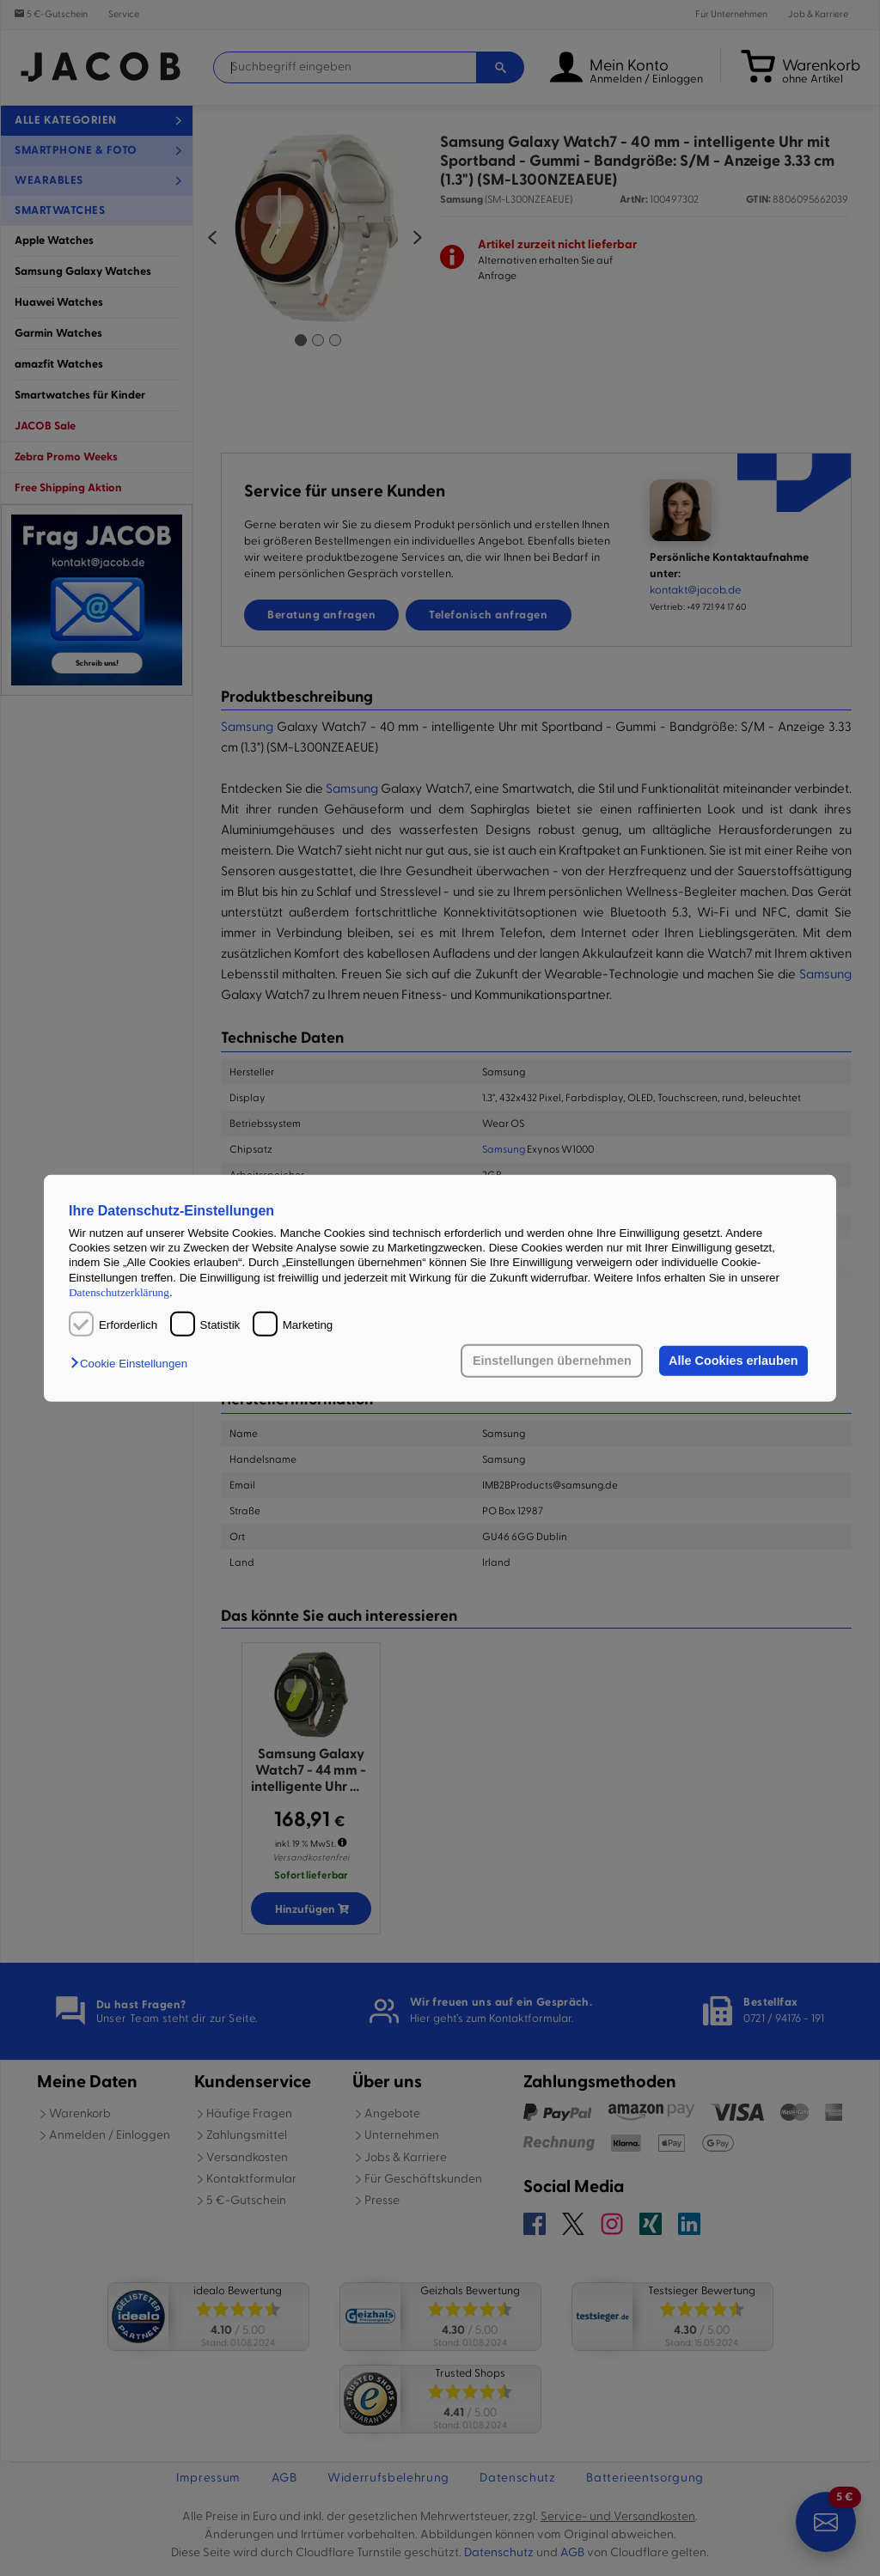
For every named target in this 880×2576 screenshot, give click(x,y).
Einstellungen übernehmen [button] (552, 1360)
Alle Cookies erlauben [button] (733, 1360)
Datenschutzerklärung (119, 1292)
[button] (133, 1364)
